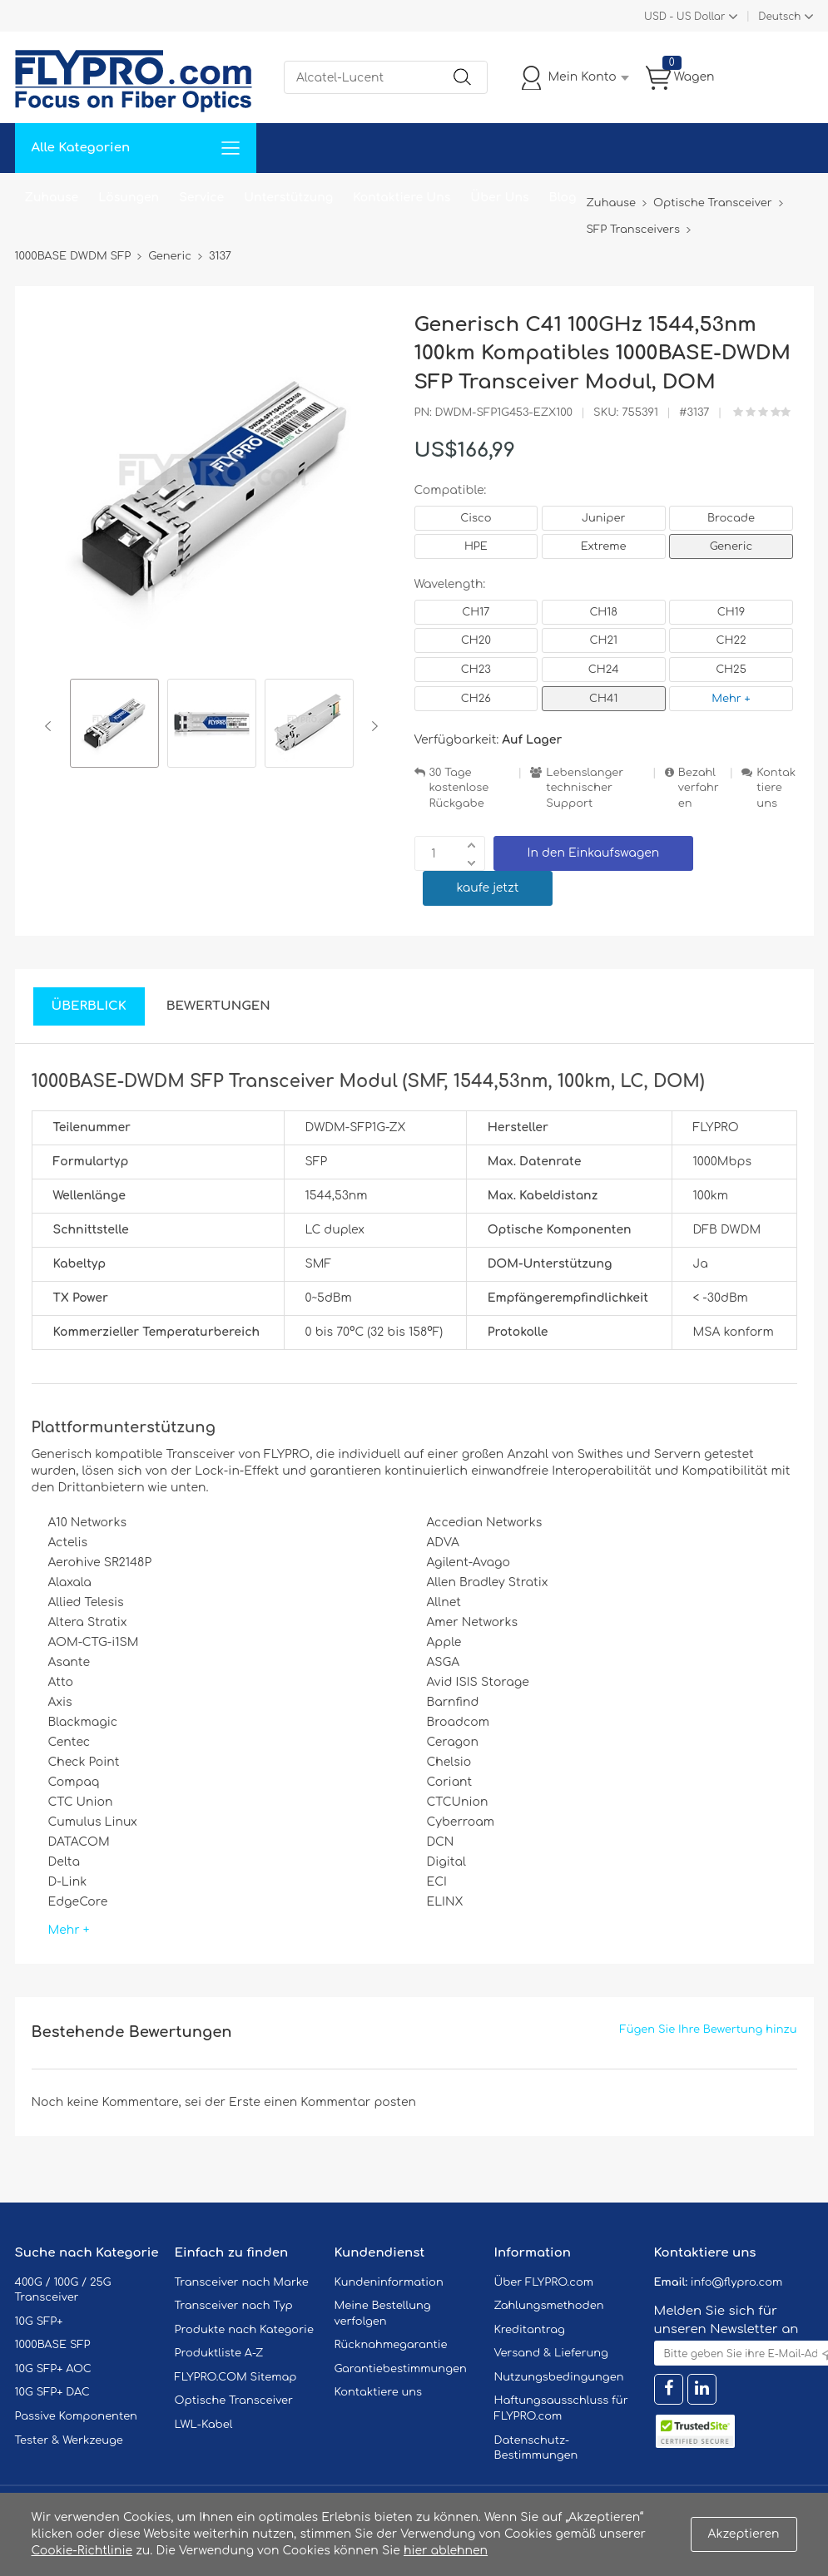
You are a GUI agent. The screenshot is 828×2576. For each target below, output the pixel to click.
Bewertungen (218, 1006)
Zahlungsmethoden (549, 2305)
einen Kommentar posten (340, 2102)
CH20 (476, 640)
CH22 (731, 640)
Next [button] (371, 726)
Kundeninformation (389, 2282)
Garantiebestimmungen (401, 2369)
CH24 (603, 669)
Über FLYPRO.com (544, 2282)
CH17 (475, 612)
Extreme (604, 546)
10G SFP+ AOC (53, 2369)
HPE (476, 546)
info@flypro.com (737, 2282)
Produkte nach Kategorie (244, 2330)
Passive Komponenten (76, 2416)
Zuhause (52, 197)
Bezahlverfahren (698, 788)
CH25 (731, 669)
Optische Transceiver (234, 2400)
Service (201, 197)
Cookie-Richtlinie (82, 2550)
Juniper (603, 518)
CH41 (603, 699)
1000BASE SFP (53, 2345)
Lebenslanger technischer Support (584, 788)
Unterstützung (288, 197)
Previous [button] (51, 726)
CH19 (731, 612)
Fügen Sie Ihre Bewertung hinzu (708, 2029)
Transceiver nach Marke (242, 2282)
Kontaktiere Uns (401, 197)
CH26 (476, 699)
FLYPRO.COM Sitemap (236, 2377)
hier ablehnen (446, 2550)
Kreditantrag (529, 2330)
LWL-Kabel (204, 2424)
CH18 (603, 612)
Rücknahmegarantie (391, 2345)
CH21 (603, 640)
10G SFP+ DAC (52, 2392)
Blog (563, 197)
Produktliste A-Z (219, 2353)
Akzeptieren (744, 2534)
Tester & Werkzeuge (69, 2440)
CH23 (476, 669)
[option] (114, 726)
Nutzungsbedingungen (559, 2377)
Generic (731, 546)
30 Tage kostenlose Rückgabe (459, 788)
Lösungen (128, 197)
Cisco (475, 518)
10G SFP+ (39, 2321)
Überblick (89, 1006)
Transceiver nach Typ (234, 2305)
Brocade (731, 518)
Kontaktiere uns (776, 788)
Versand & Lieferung (551, 2353)
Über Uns (499, 197)
